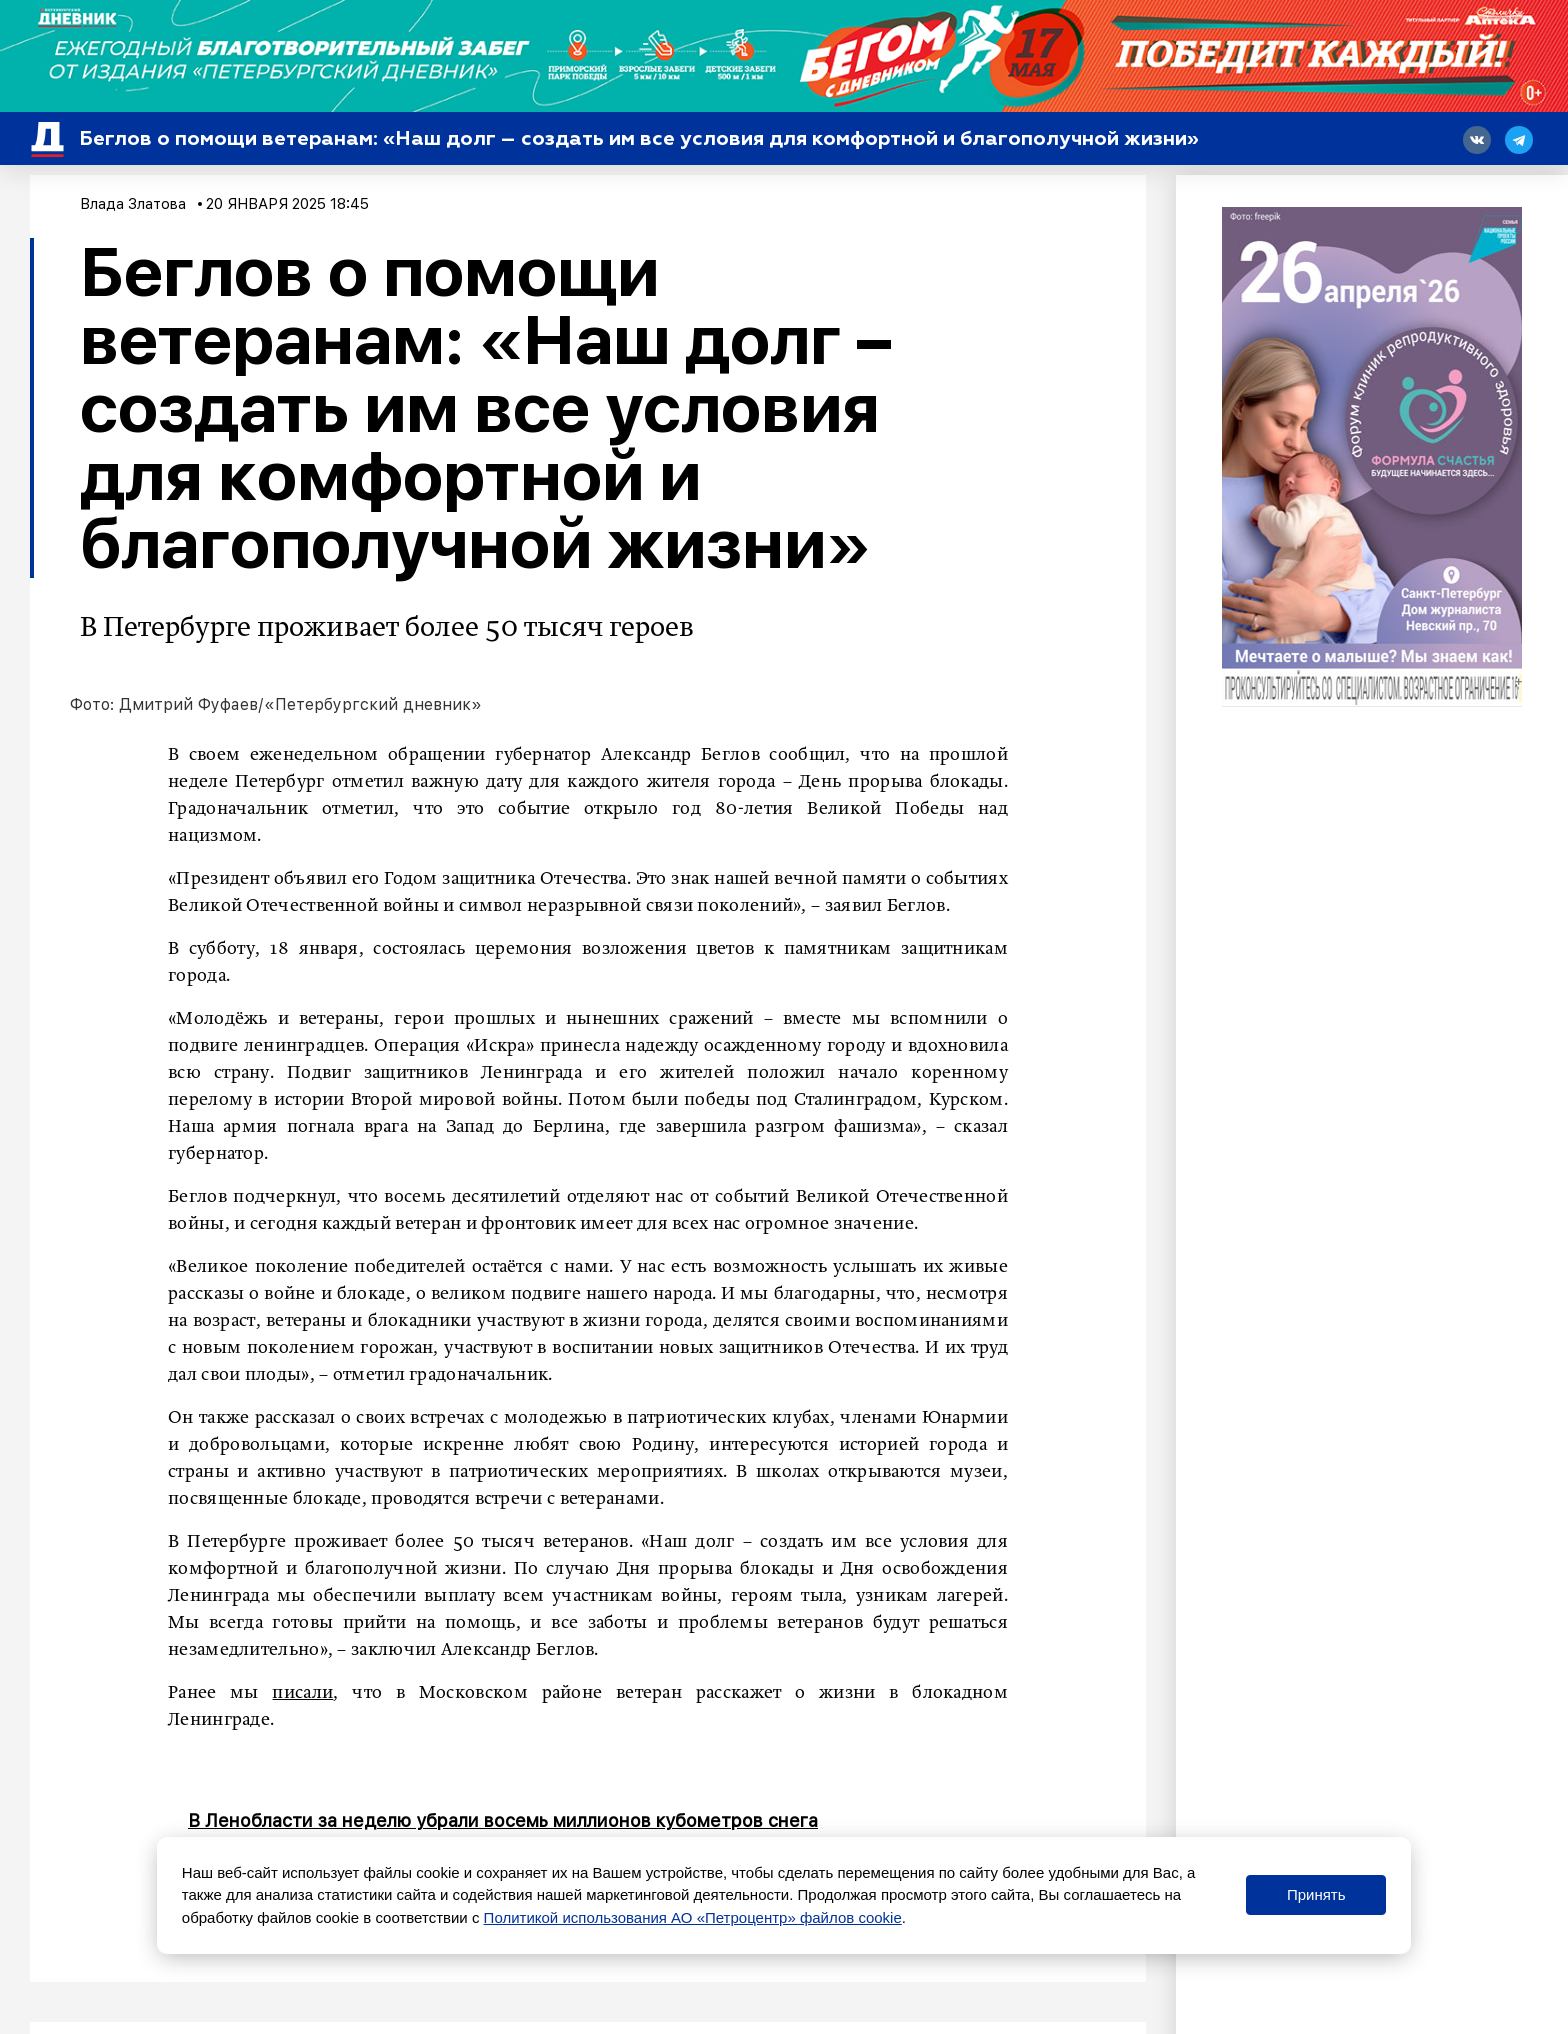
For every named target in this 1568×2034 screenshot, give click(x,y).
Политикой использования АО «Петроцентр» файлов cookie (693, 1917)
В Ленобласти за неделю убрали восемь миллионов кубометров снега (503, 1820)
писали (302, 1693)
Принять (1316, 1894)
